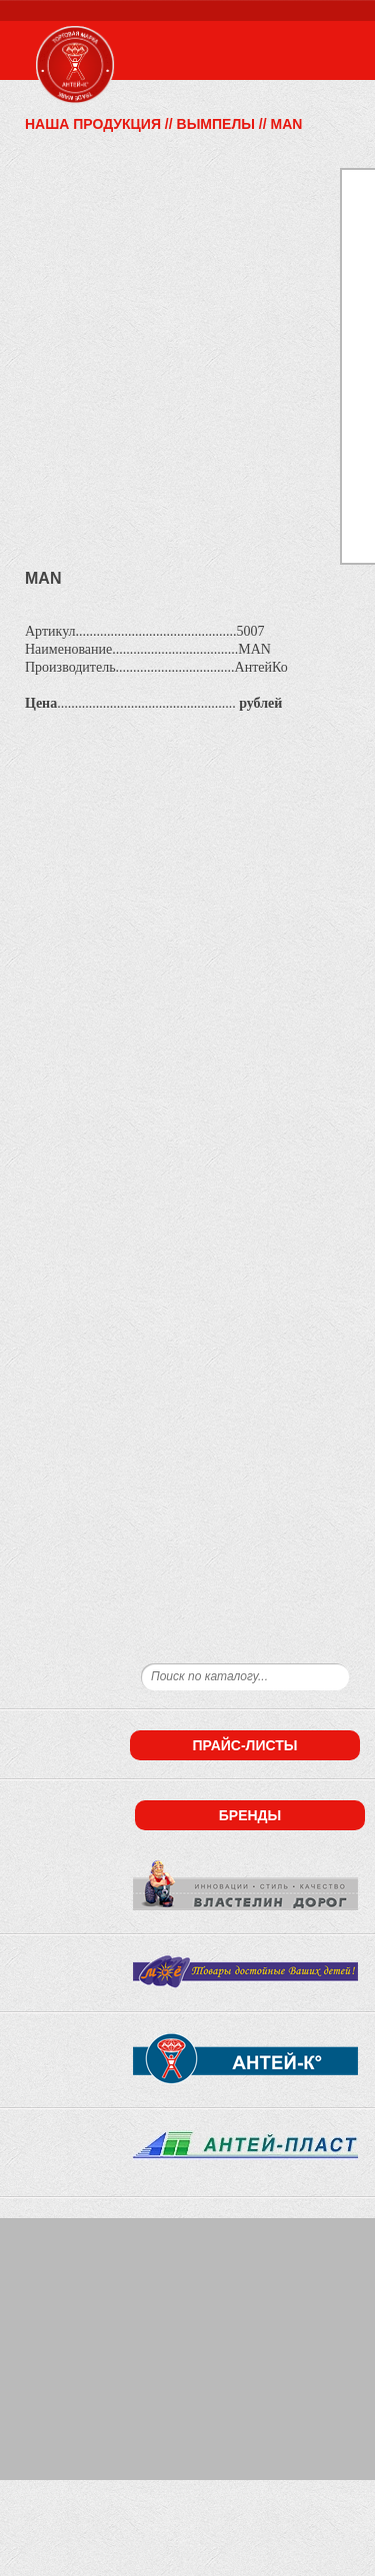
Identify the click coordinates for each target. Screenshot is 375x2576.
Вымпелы (216, 124)
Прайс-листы (244, 1745)
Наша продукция (93, 124)
